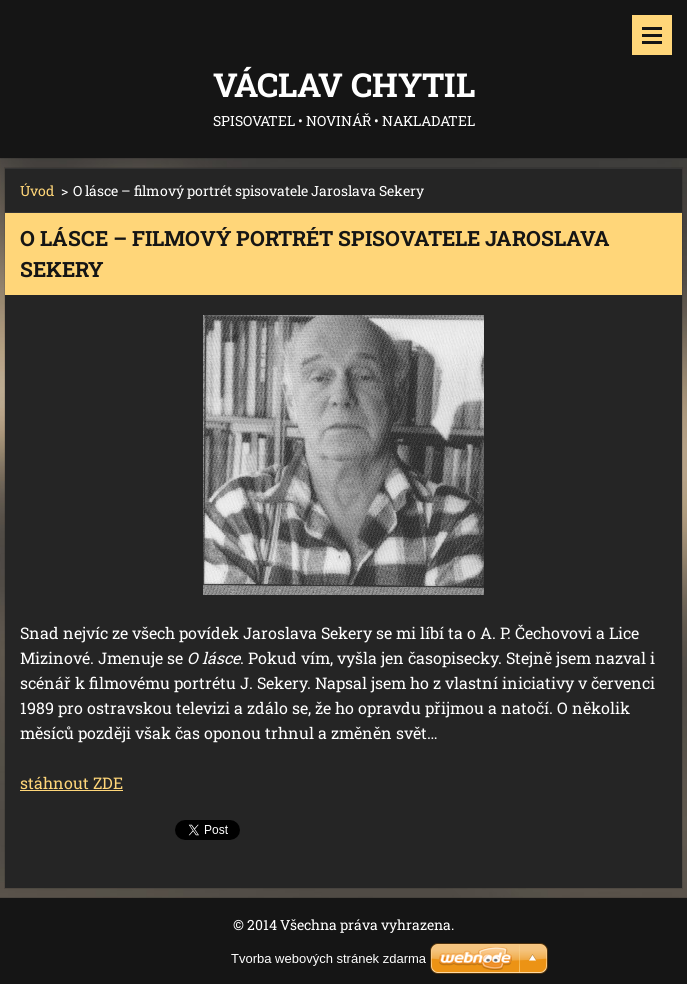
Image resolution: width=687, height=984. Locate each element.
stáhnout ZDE (71, 782)
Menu (652, 35)
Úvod (37, 190)
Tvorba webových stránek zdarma (328, 958)
